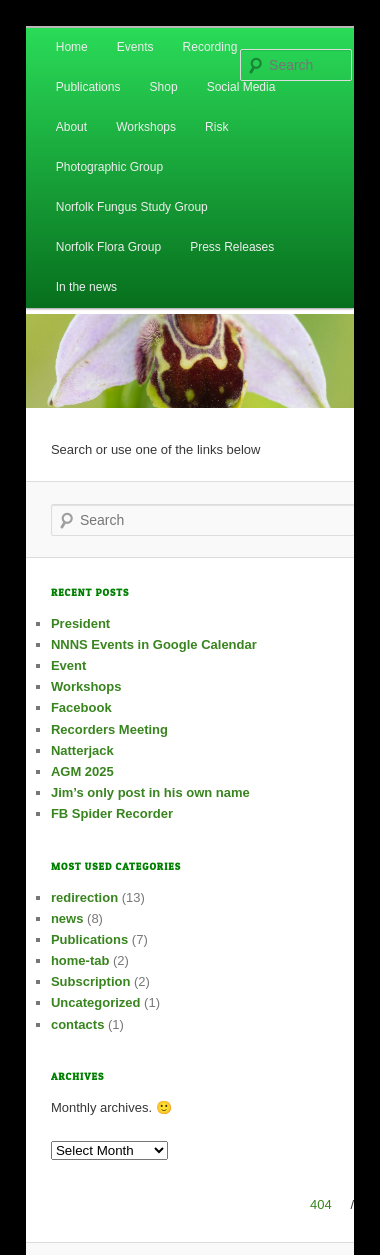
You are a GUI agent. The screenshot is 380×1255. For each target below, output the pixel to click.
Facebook (81, 707)
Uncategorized (96, 1002)
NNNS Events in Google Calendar (154, 644)
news (67, 918)
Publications (88, 87)
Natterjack (82, 750)
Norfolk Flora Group (108, 247)
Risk (216, 127)
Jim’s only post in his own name (150, 792)
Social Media (241, 87)
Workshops (146, 127)
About (71, 127)
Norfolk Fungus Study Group (132, 207)
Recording (210, 47)
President (80, 623)
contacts (77, 1024)
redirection (84, 897)
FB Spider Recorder (112, 813)
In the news (86, 287)
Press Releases (232, 247)
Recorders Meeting (109, 729)
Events (135, 47)
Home (72, 47)
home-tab (80, 960)
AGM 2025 (82, 771)
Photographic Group (109, 167)
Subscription (90, 981)
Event (68, 665)
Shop (164, 87)
